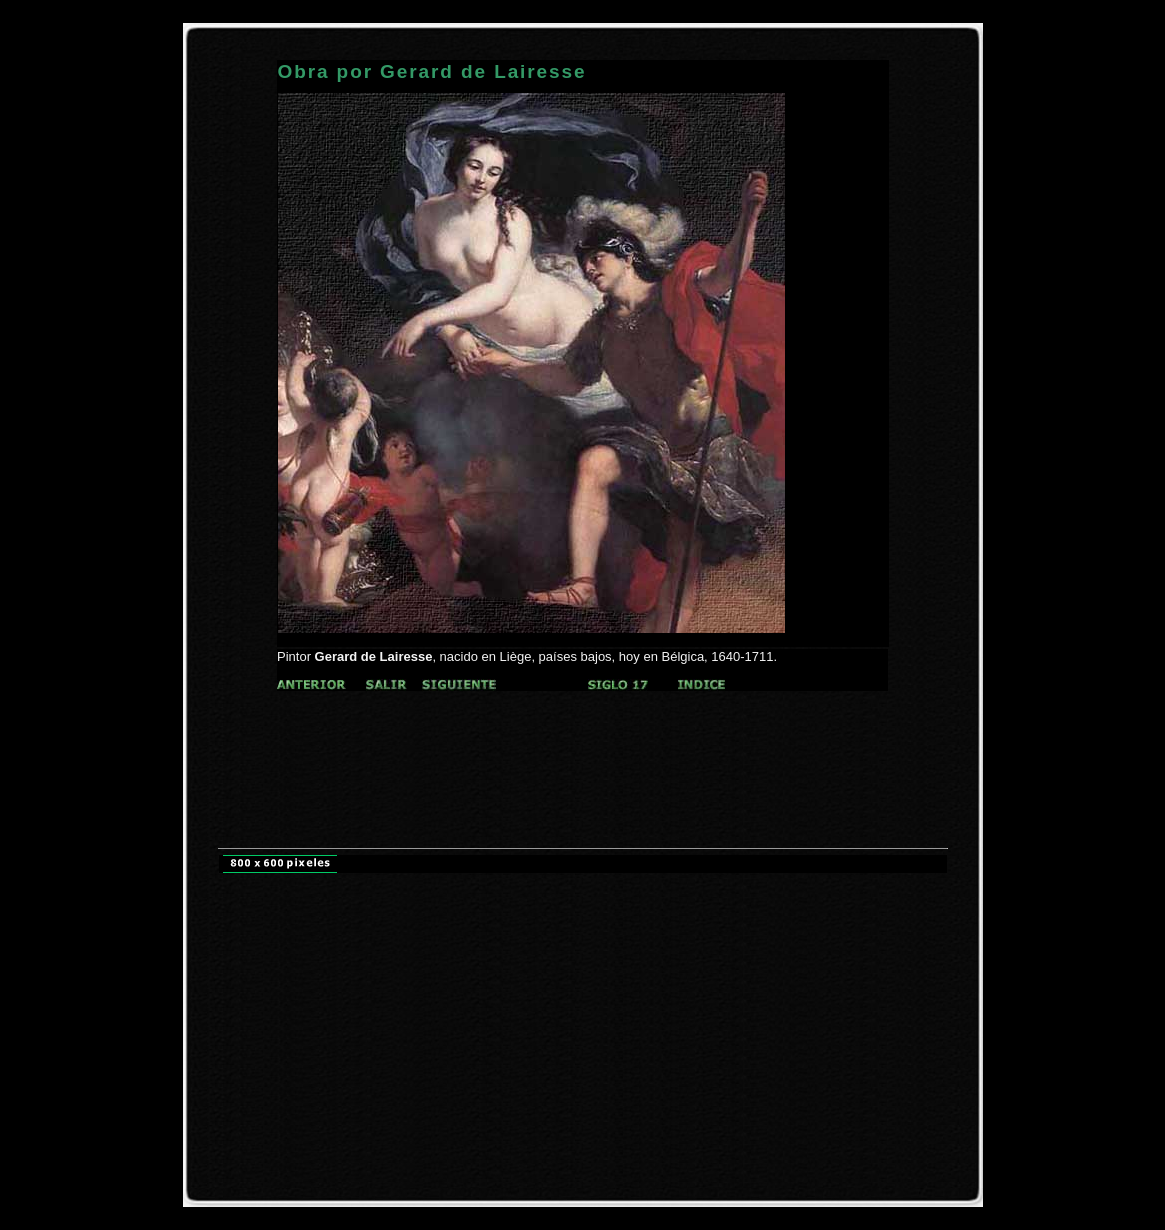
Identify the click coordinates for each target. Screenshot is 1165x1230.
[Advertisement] (583, 728)
